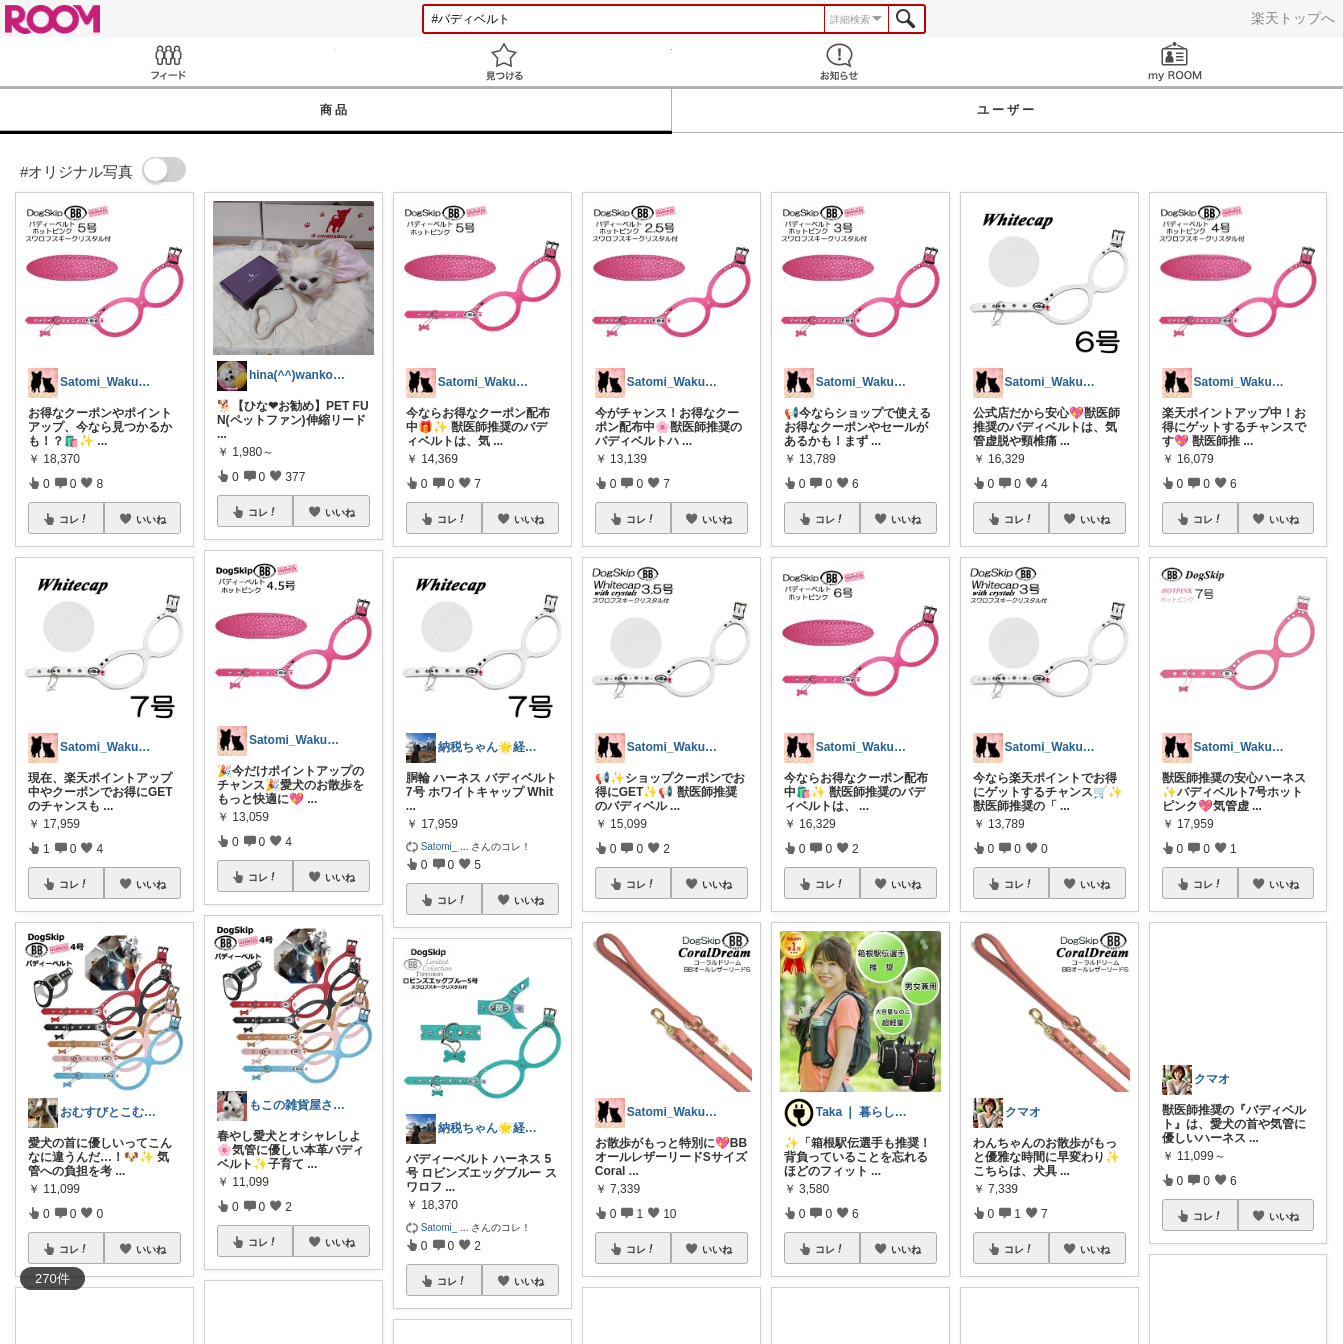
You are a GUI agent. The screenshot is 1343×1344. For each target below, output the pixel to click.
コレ (74, 519)
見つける (504, 61)
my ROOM (1175, 61)
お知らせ (840, 61)
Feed (168, 61)
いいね (151, 519)
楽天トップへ (1293, 18)
